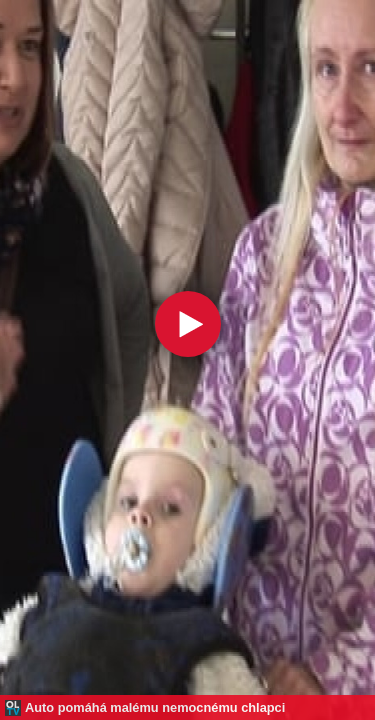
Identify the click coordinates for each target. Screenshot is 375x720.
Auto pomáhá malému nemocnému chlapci (155, 707)
